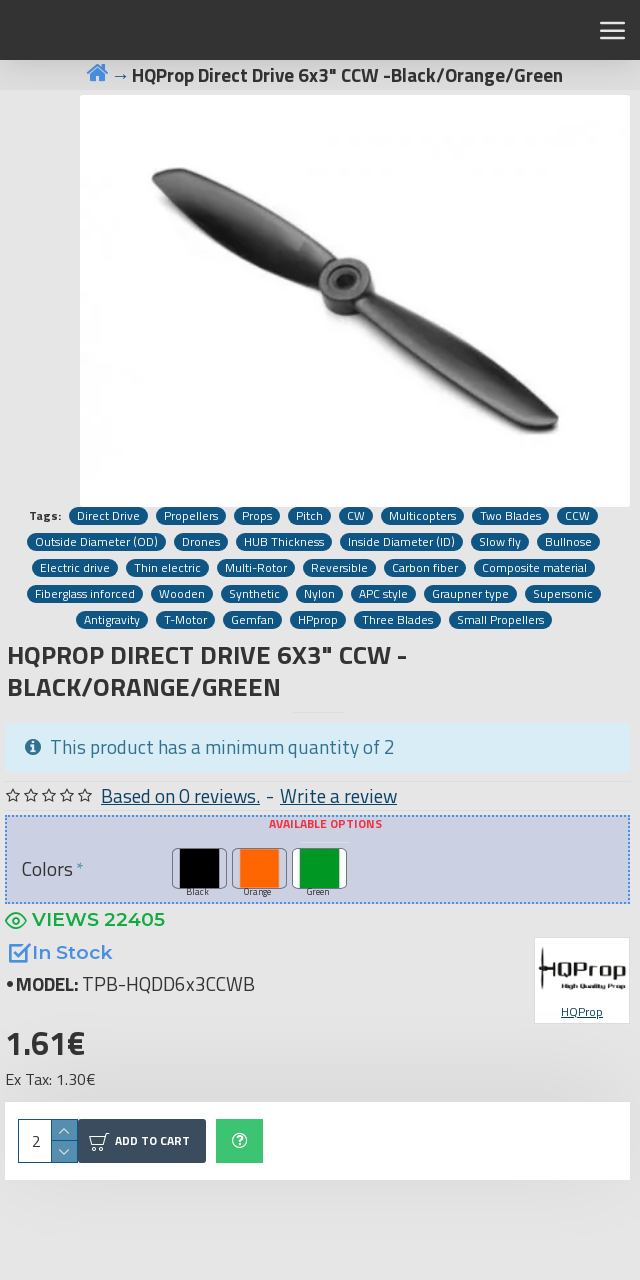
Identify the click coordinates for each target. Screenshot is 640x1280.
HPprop (318, 620)
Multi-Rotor (256, 568)
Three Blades (397, 620)
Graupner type (470, 594)
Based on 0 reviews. (180, 796)
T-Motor (185, 620)
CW (356, 516)
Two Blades (510, 516)
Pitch (309, 516)
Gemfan (252, 620)
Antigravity (112, 620)
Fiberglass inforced (85, 594)
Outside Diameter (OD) (96, 542)
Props (257, 516)
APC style (383, 594)
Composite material (534, 568)
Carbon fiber (425, 568)
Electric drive (75, 568)
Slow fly (500, 542)
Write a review (338, 796)
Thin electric (167, 568)
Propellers (191, 516)
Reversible (339, 568)
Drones (201, 542)
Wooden (182, 594)
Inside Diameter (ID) (401, 542)
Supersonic (563, 594)
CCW (577, 516)
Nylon (319, 594)
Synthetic (254, 594)
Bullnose (568, 542)
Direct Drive (108, 516)
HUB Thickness (284, 542)
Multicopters (422, 516)
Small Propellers (500, 620)
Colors (47, 868)
